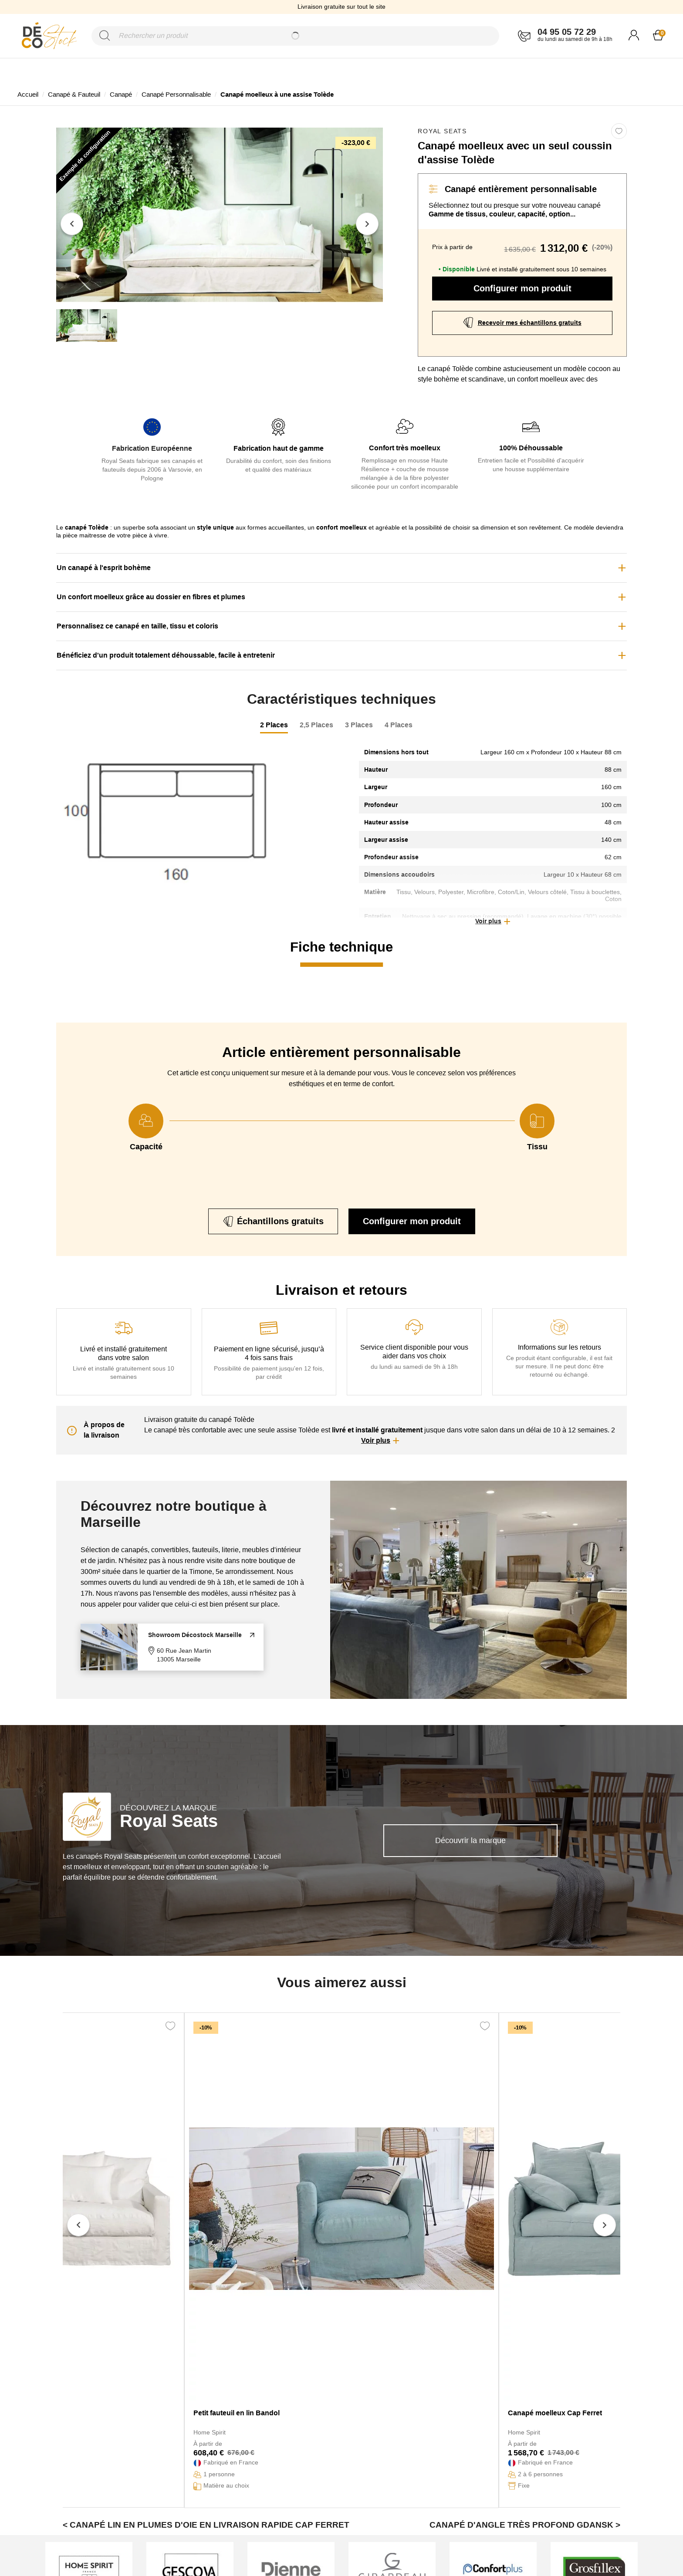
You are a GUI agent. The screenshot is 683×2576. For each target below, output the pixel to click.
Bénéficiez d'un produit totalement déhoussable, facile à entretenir (166, 655)
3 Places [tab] (359, 725)
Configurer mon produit (522, 288)
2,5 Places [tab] (316, 725)
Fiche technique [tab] (341, 947)
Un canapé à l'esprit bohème (104, 567)
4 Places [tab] (399, 725)
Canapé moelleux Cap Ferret (555, 2413)
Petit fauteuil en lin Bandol (236, 2413)
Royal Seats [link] (442, 131)
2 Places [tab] (274, 725)
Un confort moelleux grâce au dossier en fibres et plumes (151, 597)
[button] (493, 921)
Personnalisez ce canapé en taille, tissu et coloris (137, 626)
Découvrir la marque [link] (470, 1840)
